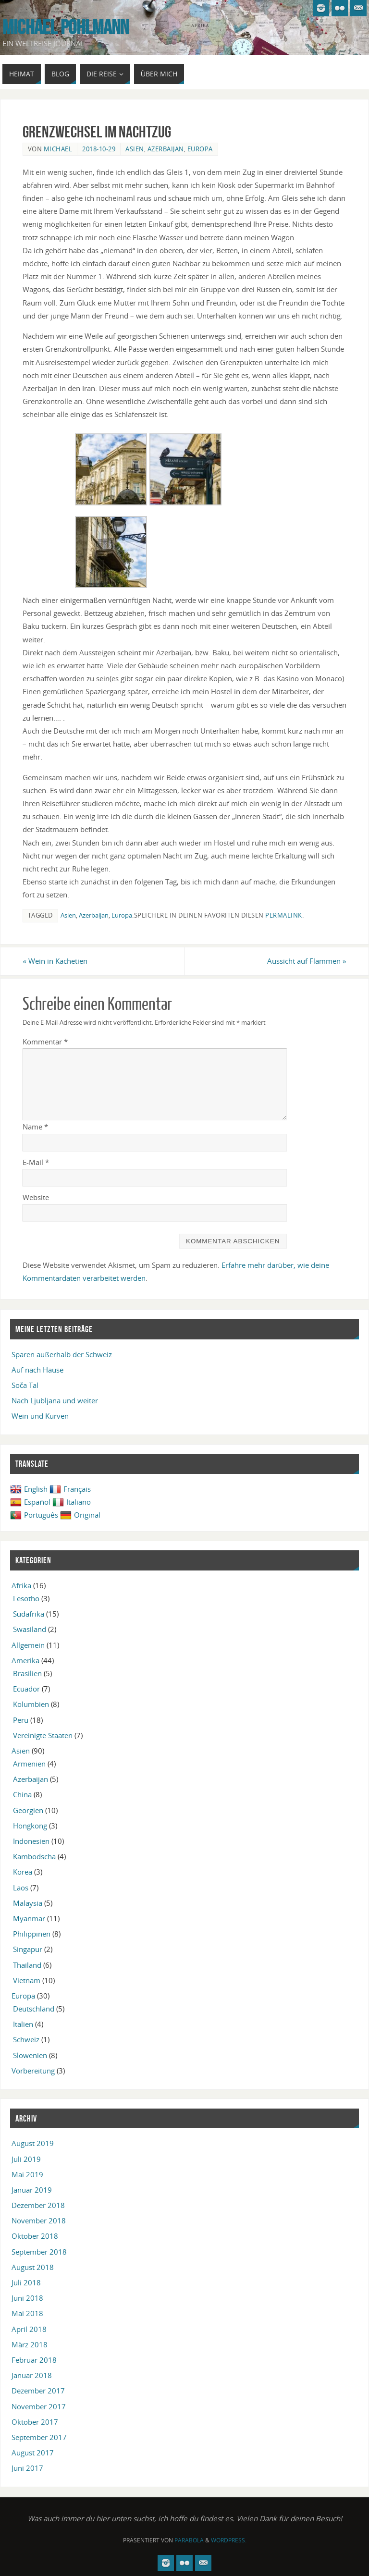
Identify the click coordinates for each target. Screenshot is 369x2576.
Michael (58, 149)
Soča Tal (25, 1385)
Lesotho (26, 1598)
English (29, 1489)
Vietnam (26, 1980)
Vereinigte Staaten (43, 1735)
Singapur (27, 1949)
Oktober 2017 (35, 2422)
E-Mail (36, 1162)
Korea (22, 1872)
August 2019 (33, 2143)
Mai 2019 (27, 2174)
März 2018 (30, 2344)
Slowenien (30, 2055)
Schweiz (26, 2039)
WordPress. (228, 2540)
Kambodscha (34, 1856)
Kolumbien (31, 1704)
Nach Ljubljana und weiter (55, 1400)
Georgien (28, 1810)
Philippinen (31, 1933)
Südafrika (28, 1614)
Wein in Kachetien (55, 961)
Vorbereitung (33, 2070)
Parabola (189, 2540)
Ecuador (26, 1688)
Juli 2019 (26, 2159)
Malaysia (27, 1903)
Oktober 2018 (35, 2236)
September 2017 (39, 2437)
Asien (134, 149)
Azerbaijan (166, 149)
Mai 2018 (27, 2313)
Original (80, 1515)
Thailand (27, 1965)
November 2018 (39, 2220)
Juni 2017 (27, 2468)
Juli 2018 (26, 2282)
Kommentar (45, 1041)
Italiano (71, 1502)
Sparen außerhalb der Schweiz (62, 1354)
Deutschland (33, 2008)
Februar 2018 (34, 2360)
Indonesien (31, 1841)
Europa (200, 149)
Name (35, 1126)
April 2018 (29, 2329)
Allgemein (28, 1645)
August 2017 (33, 2452)
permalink (283, 915)
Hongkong (30, 1825)
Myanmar (29, 1918)
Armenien (29, 1763)
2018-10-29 (98, 149)
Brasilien (27, 1673)
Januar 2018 (32, 2375)
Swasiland (29, 1629)
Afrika (21, 1585)
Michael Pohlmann (65, 27)
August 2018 (33, 2267)
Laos (20, 1887)
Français (70, 1489)
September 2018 (39, 2252)
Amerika (25, 1660)
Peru (20, 1720)
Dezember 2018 (38, 2205)
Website (36, 1197)
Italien (23, 2024)
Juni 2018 (27, 2298)
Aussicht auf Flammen (306, 961)
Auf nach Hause (37, 1369)
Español (30, 1502)
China (22, 1794)
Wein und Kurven (40, 1416)
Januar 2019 (32, 2190)
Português (34, 1515)
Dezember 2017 (38, 2390)
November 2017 (39, 2406)
